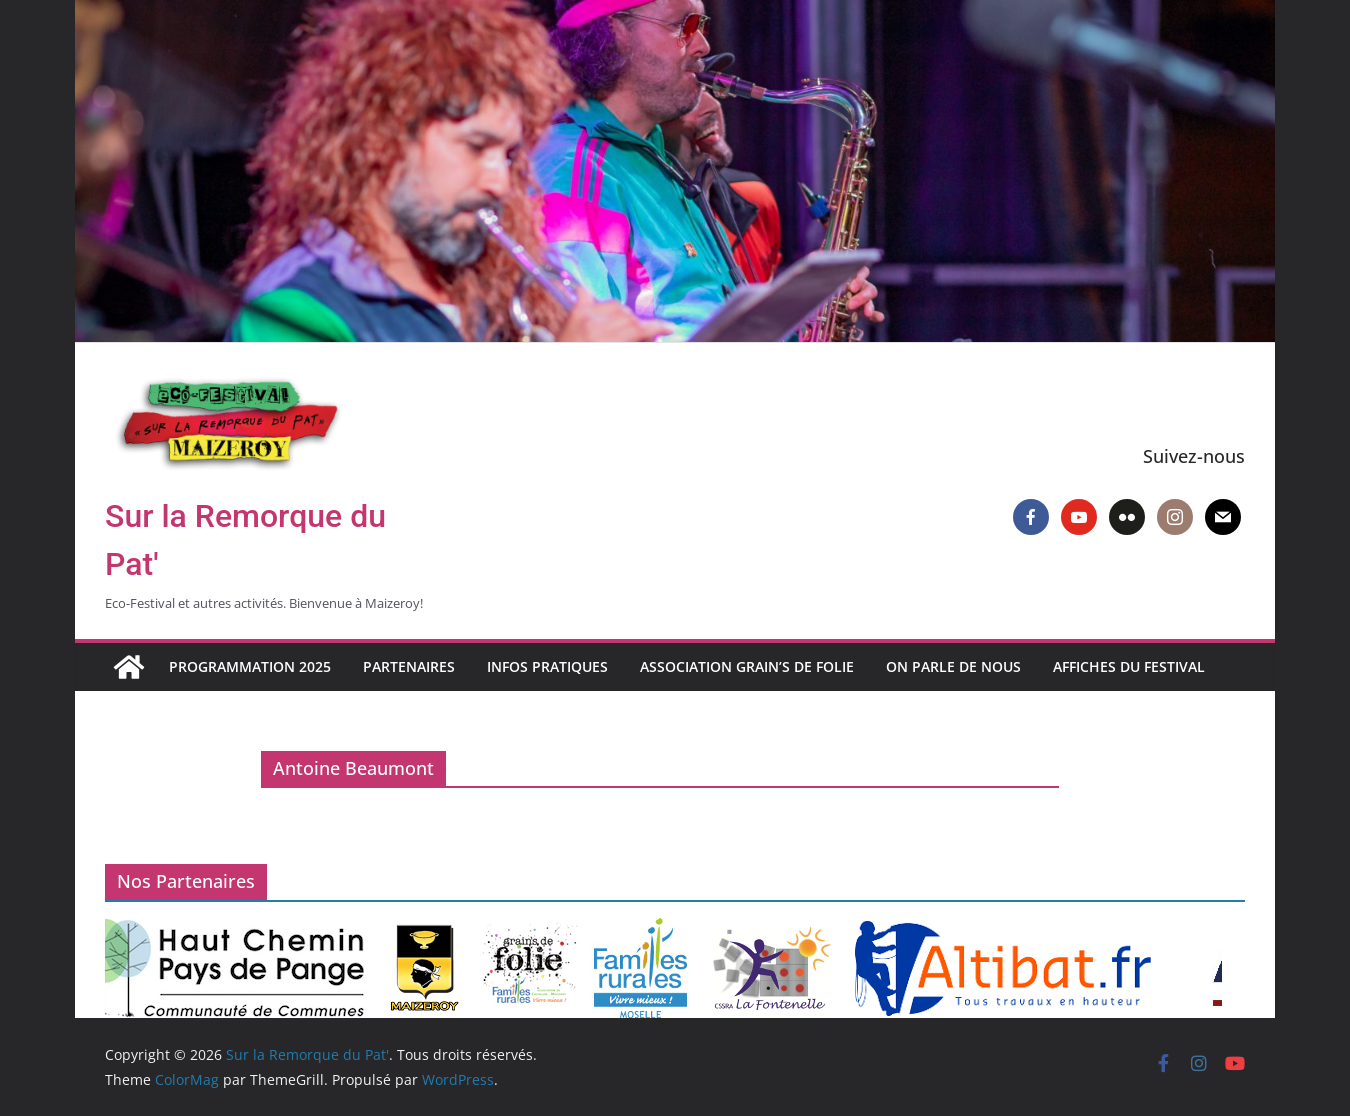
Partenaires (409, 666)
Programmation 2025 (250, 666)
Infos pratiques (547, 666)
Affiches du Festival (1129, 666)
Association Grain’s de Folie (747, 666)
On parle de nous (953, 666)
